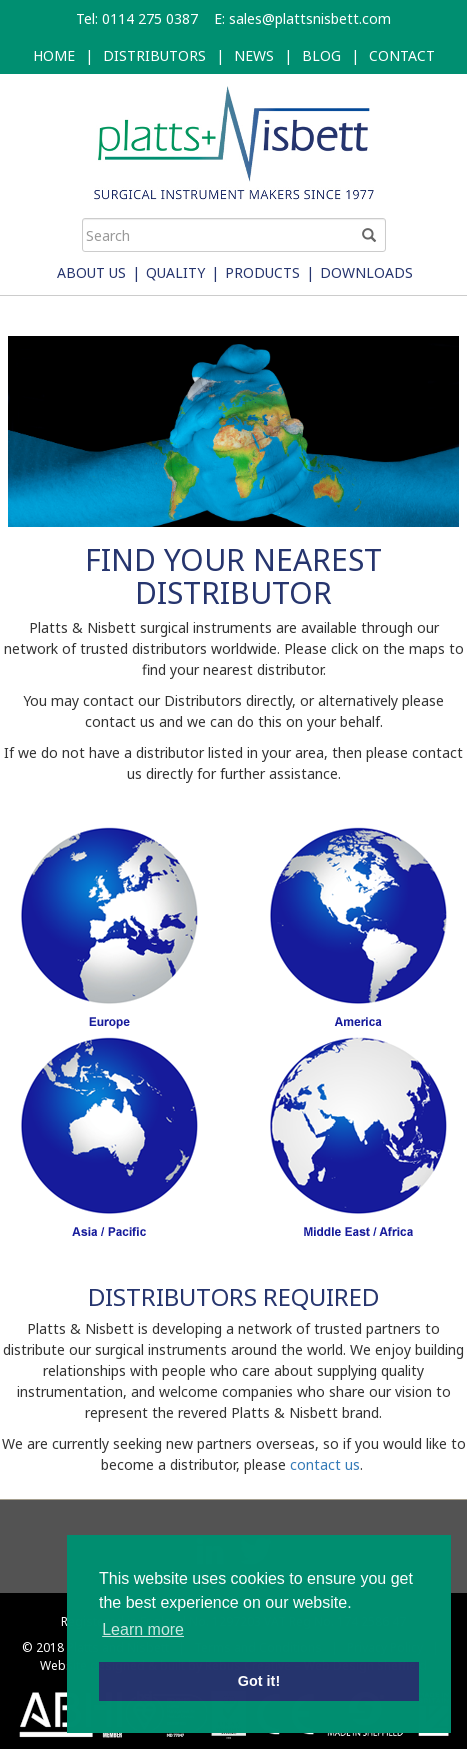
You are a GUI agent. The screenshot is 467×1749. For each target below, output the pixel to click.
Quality (175, 272)
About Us (91, 272)
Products (262, 272)
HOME (54, 55)
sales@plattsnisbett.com (310, 18)
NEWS (254, 55)
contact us (325, 1464)
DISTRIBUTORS (154, 55)
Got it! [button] (259, 1681)
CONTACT (402, 55)
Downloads (366, 272)
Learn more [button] (143, 1629)
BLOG (321, 55)
